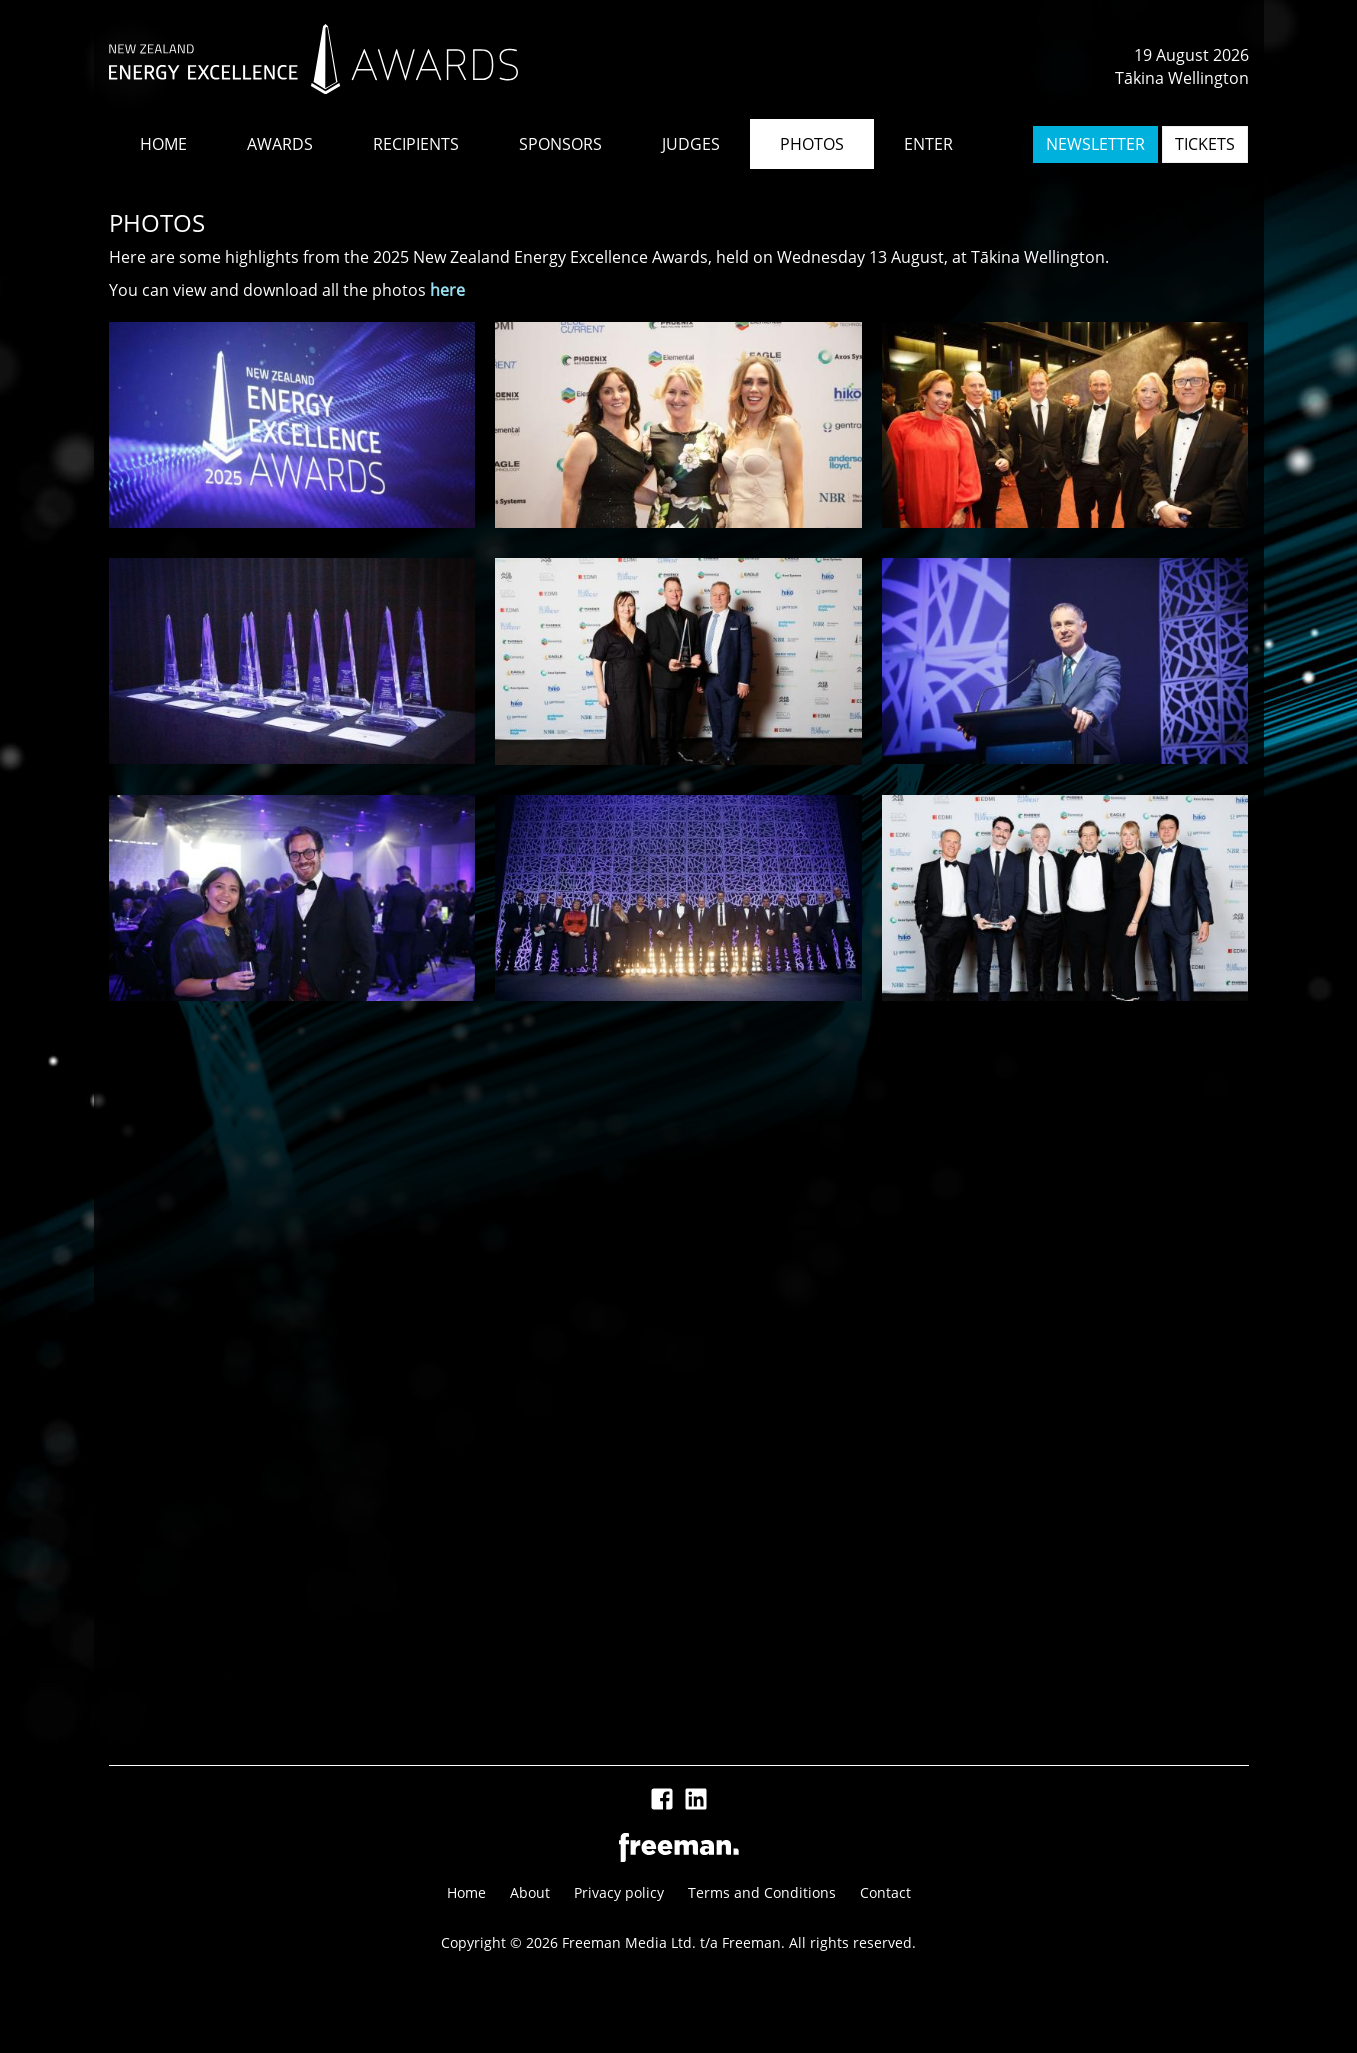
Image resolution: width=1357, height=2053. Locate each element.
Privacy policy (619, 1892)
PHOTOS (812, 144)
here (447, 290)
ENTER (928, 144)
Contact (885, 1892)
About (530, 1892)
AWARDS (280, 144)
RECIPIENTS (416, 144)
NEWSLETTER (1095, 144)
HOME (163, 144)
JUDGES (691, 144)
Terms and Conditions (762, 1892)
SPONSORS (560, 144)
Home (466, 1892)
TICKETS (1205, 144)
